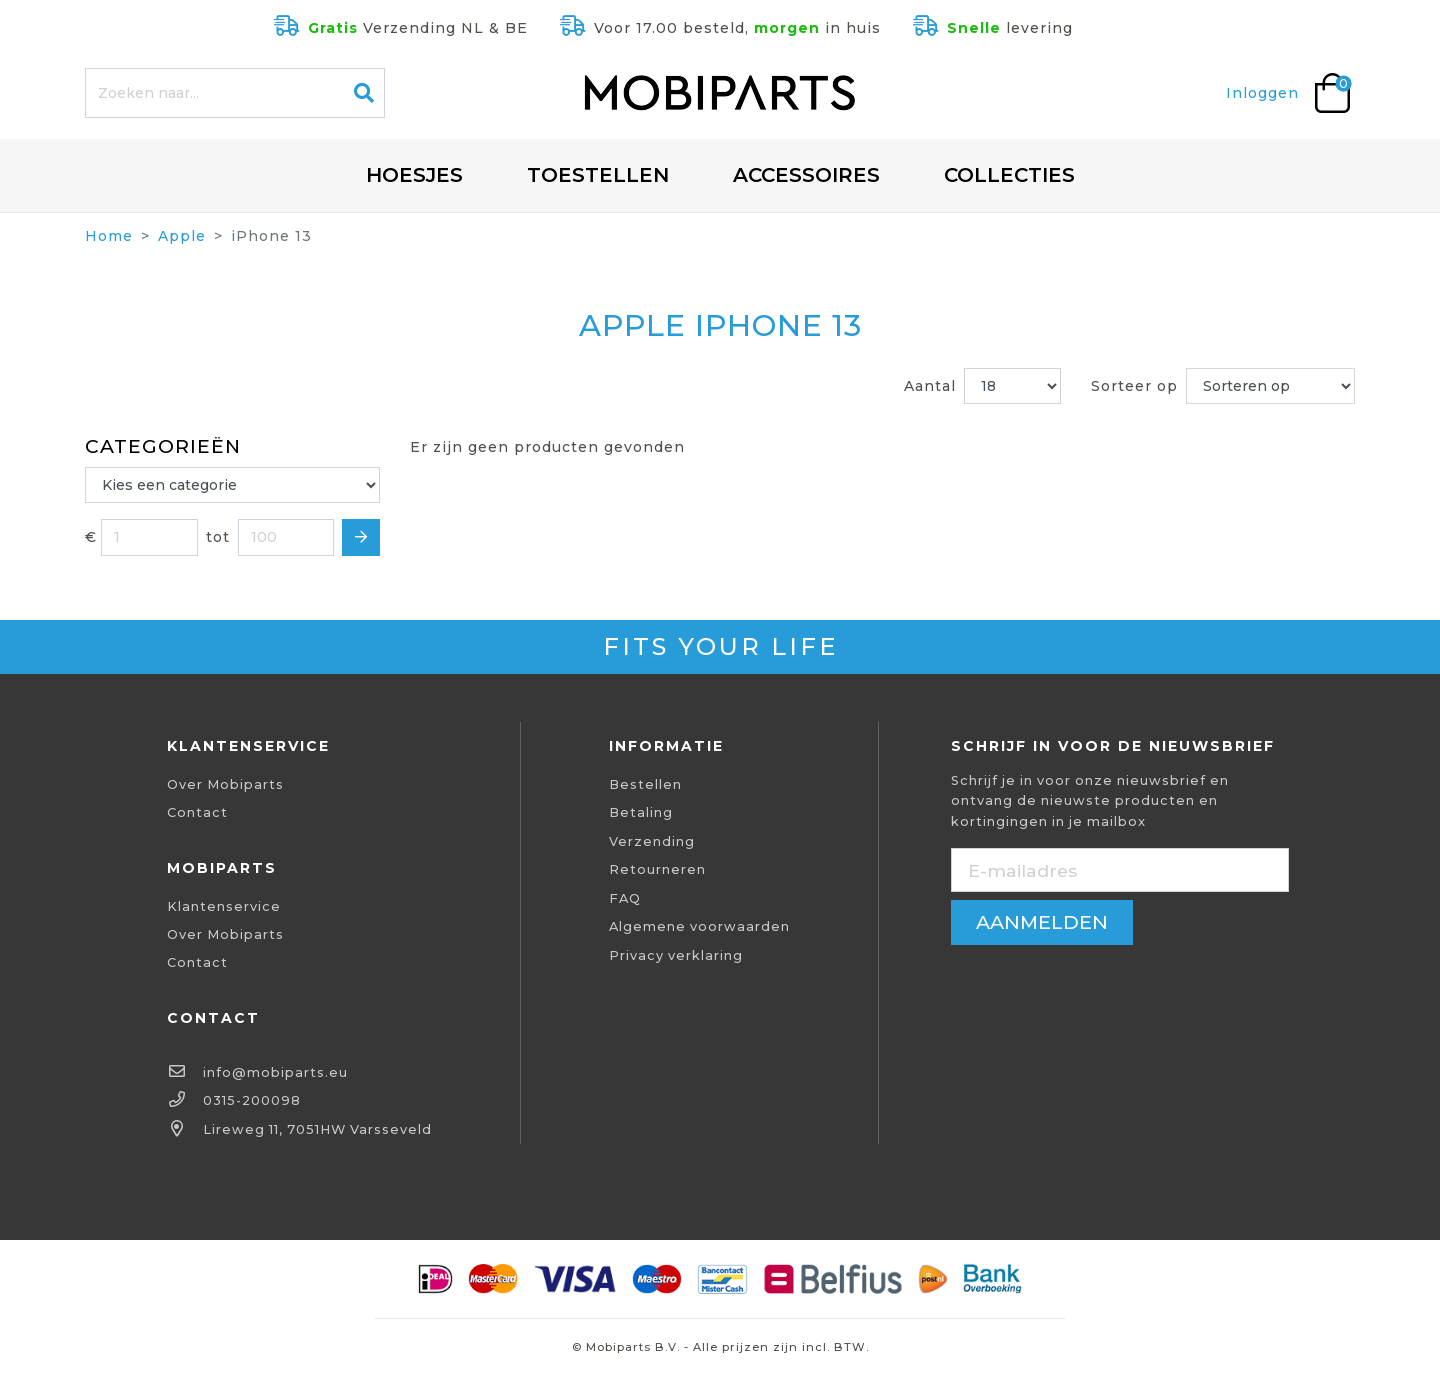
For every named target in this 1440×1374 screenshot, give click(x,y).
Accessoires (806, 175)
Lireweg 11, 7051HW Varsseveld (317, 1129)
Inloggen (1262, 93)
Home (109, 236)
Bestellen (645, 784)
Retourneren (657, 869)
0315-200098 (252, 1100)
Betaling (641, 812)
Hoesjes (414, 175)
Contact (197, 812)
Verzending (652, 841)
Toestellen (598, 175)
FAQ (625, 898)
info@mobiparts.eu (275, 1072)
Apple (182, 236)
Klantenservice (224, 906)
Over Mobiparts (225, 784)
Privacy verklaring (676, 955)
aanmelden (1042, 922)
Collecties (1009, 175)
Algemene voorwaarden (699, 926)
